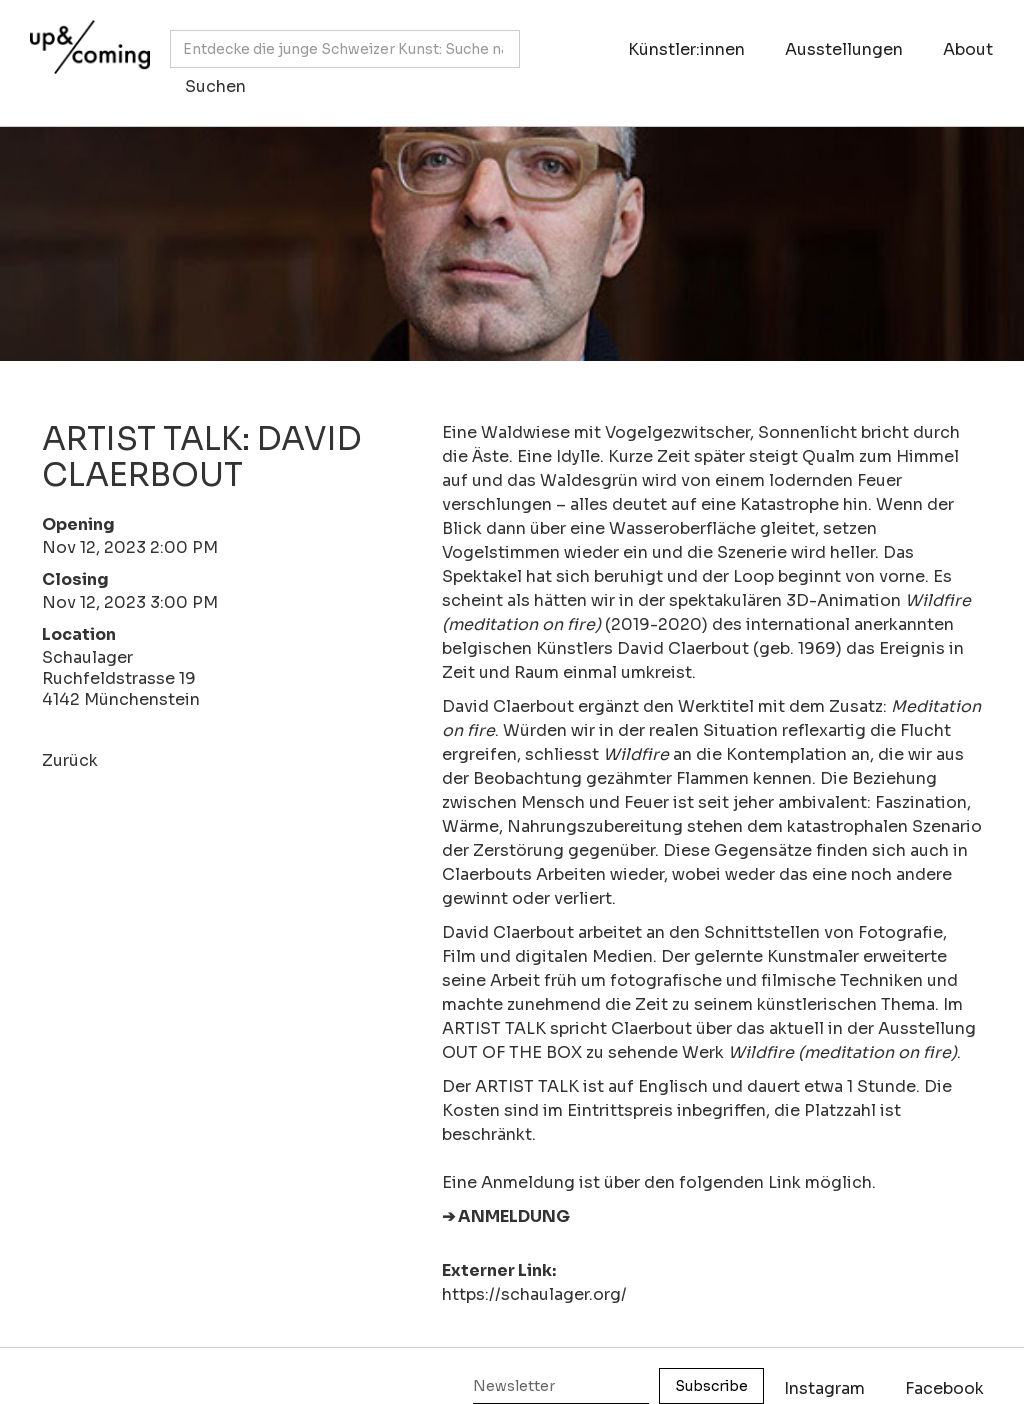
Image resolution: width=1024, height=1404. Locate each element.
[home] (85, 53)
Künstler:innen (686, 49)
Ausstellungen (844, 49)
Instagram (824, 1388)
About (968, 49)
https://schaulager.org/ (534, 1294)
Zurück (70, 760)
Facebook (944, 1388)
